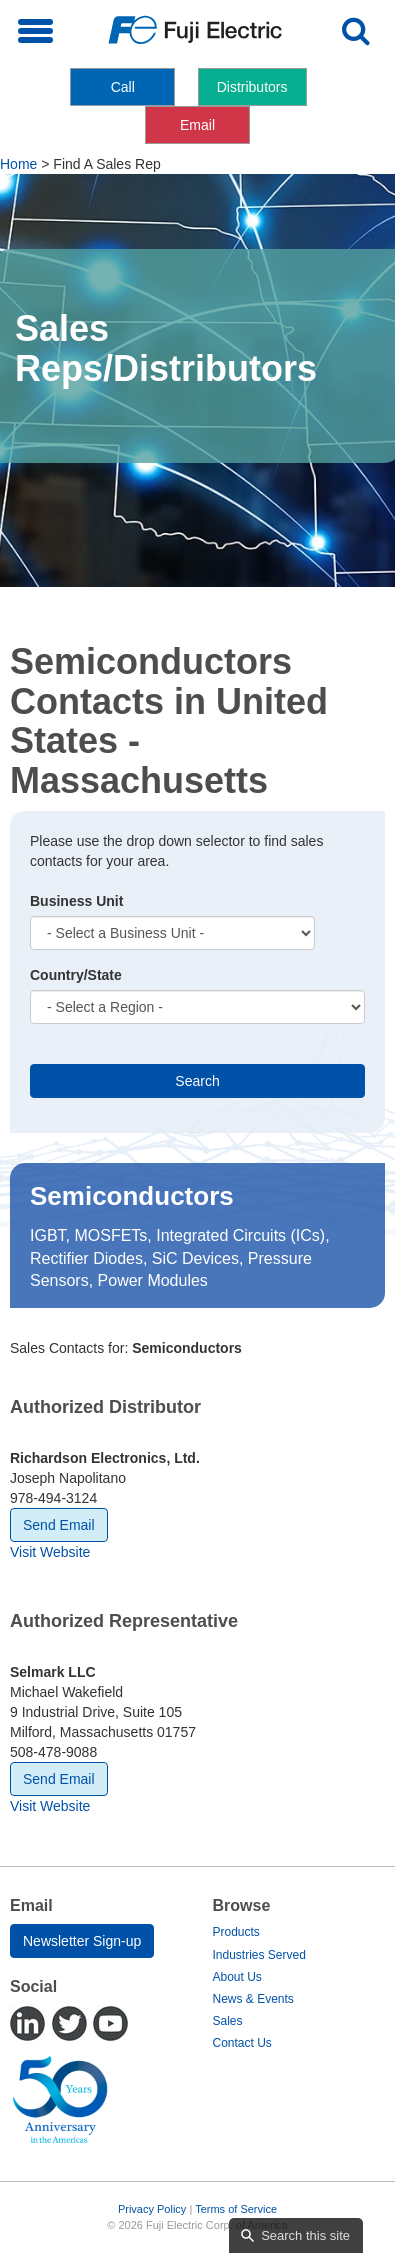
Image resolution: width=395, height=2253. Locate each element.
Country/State (76, 975)
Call (123, 87)
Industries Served (259, 1955)
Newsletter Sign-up (82, 1941)
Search (197, 1081)
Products (236, 1932)
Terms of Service (236, 2209)
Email (197, 125)
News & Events (253, 1999)
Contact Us (242, 2043)
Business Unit (76, 901)
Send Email (59, 1525)
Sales (228, 2021)
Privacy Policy (152, 2209)
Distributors (252, 87)
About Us (237, 1977)
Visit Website (50, 1552)
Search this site (305, 2235)
